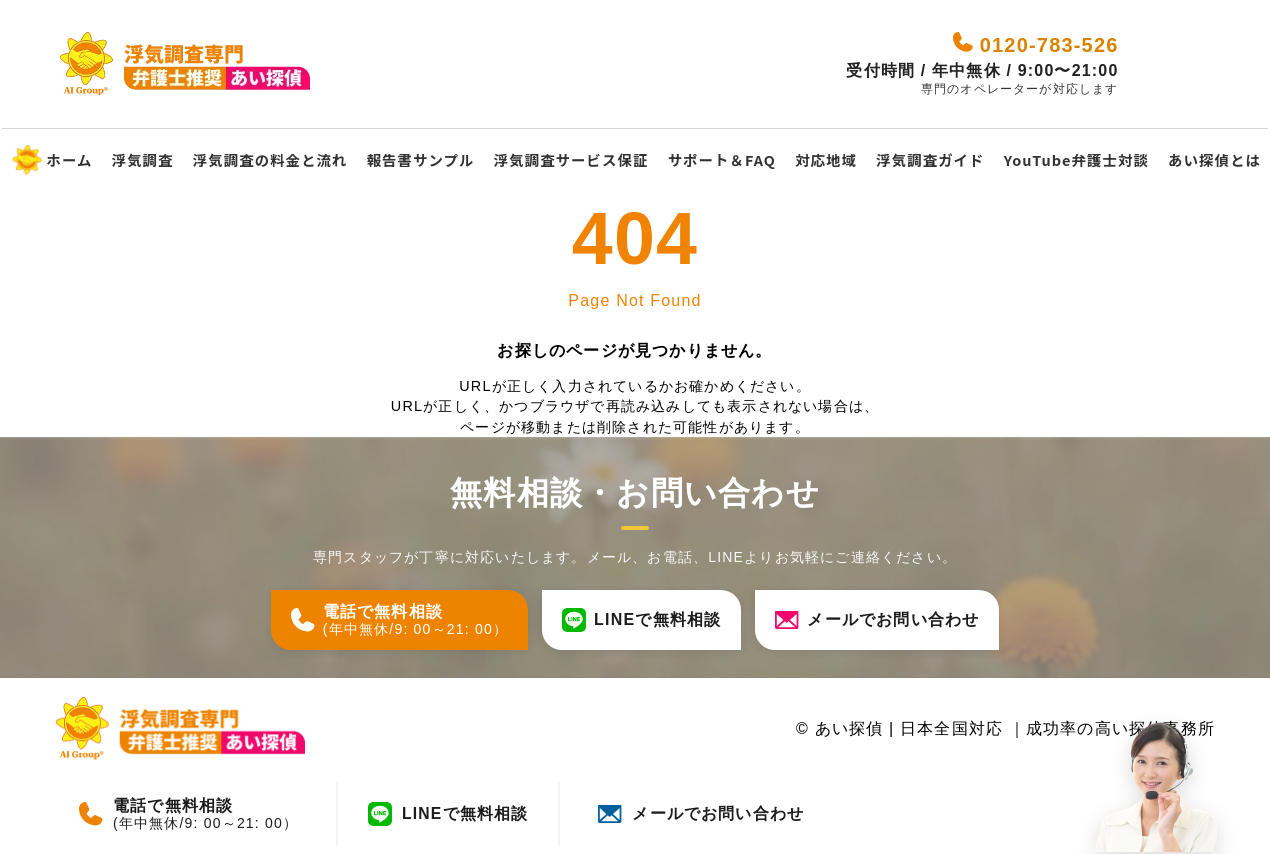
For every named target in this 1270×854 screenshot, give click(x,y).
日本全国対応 (954, 728)
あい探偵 (848, 728)
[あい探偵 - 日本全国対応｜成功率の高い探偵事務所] (189, 64)
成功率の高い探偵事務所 (1120, 728)
